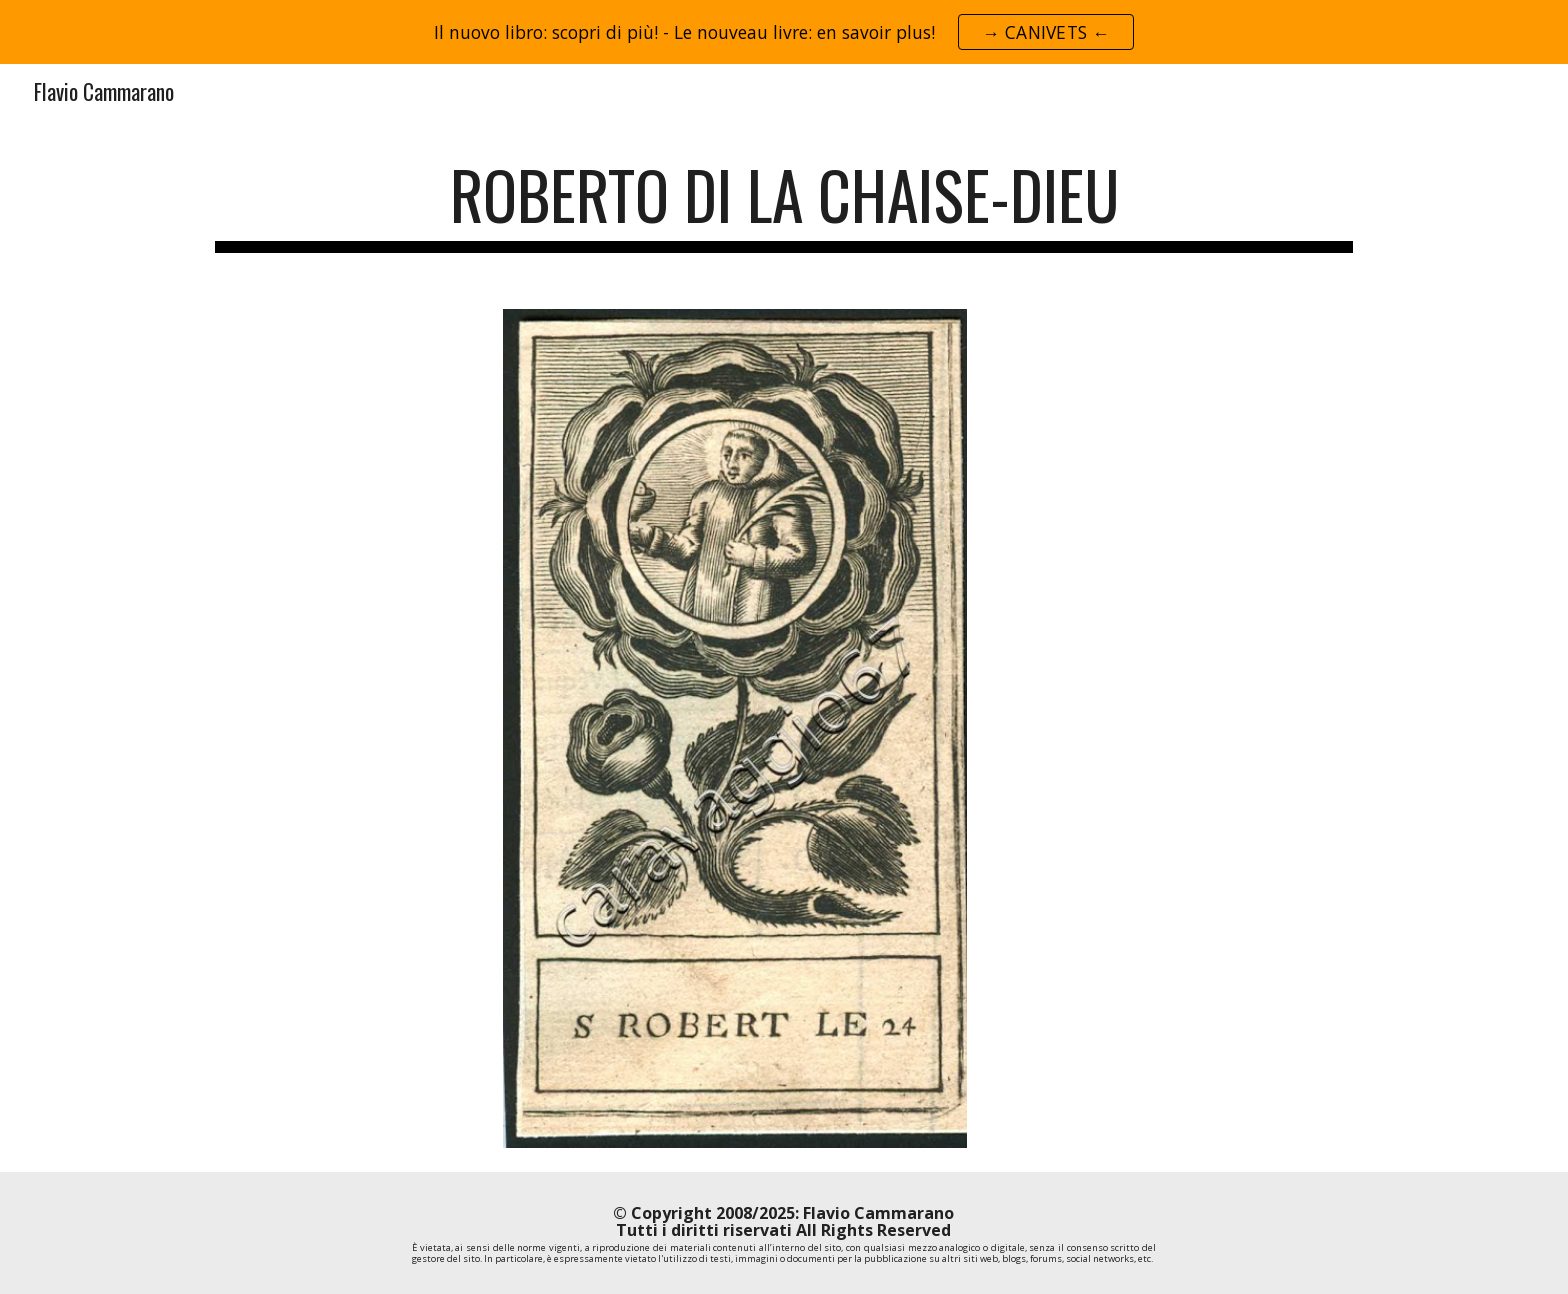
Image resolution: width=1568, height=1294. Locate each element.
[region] (784, 32)
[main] (784, 204)
